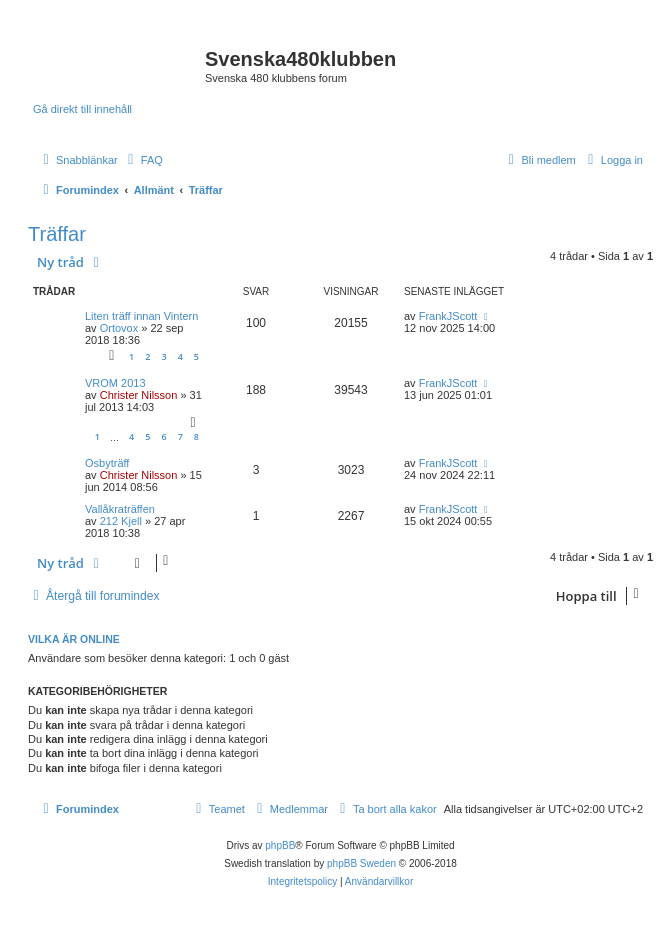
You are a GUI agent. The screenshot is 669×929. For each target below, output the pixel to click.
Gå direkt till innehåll (82, 109)
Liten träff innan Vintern (141, 316)
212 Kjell (121, 521)
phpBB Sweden (361, 863)
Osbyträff (107, 463)
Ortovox (119, 328)
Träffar (57, 234)
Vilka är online (74, 639)
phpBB (280, 845)
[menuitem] (143, 160)
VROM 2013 (115, 383)
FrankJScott (448, 316)
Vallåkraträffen (120, 509)
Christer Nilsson (139, 395)
